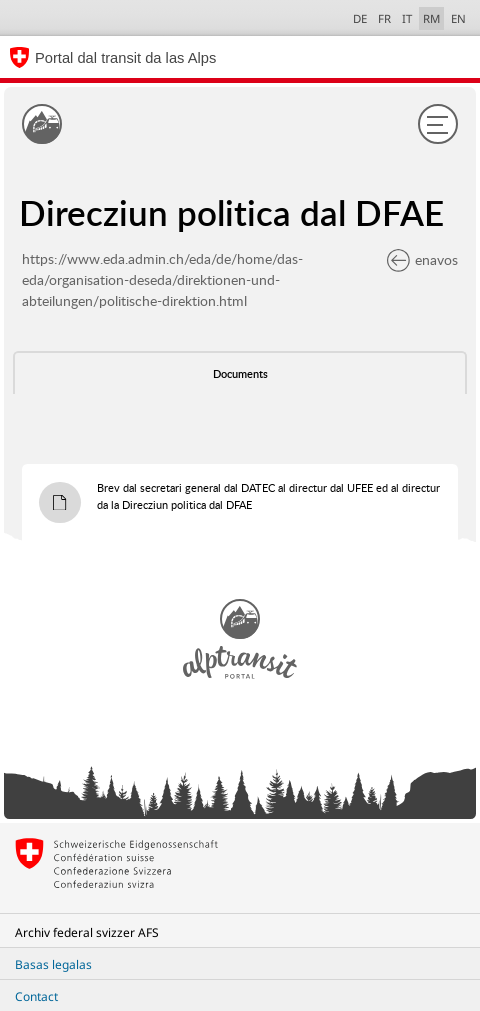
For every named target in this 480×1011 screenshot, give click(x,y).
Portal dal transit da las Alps (125, 58)
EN (458, 18)
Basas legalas (53, 964)
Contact (36, 996)
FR (384, 18)
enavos (422, 259)
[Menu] (438, 124)
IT (407, 18)
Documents (240, 374)
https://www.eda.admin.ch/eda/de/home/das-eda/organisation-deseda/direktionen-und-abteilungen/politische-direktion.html (162, 279)
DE (360, 18)
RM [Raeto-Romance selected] (431, 18)
